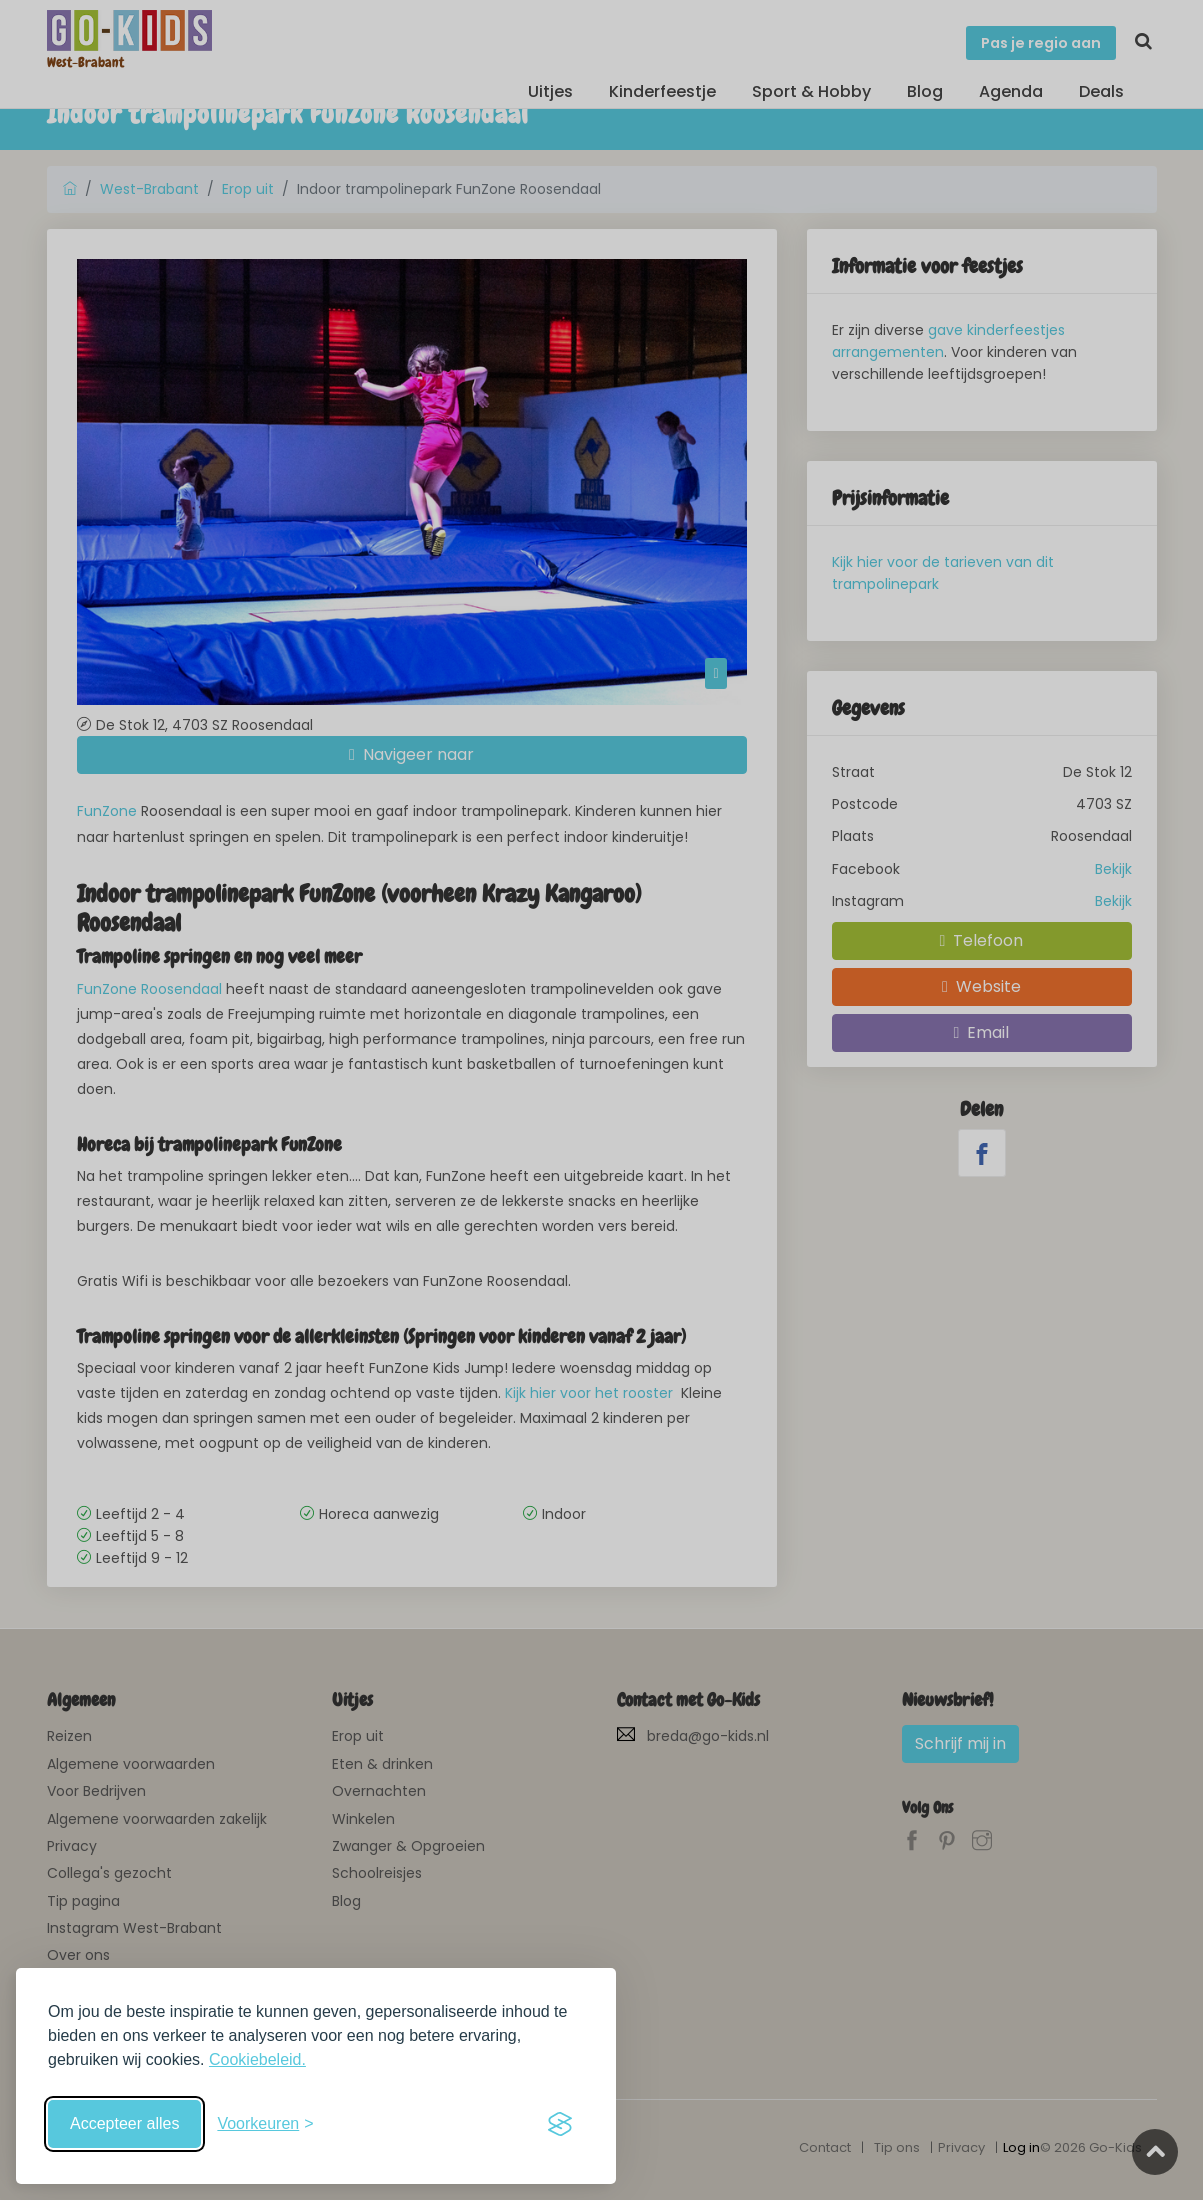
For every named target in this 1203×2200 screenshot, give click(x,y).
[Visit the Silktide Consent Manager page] (560, 2124)
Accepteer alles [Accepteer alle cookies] (124, 2123)
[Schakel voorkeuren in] (265, 2124)
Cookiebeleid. (257, 2059)
